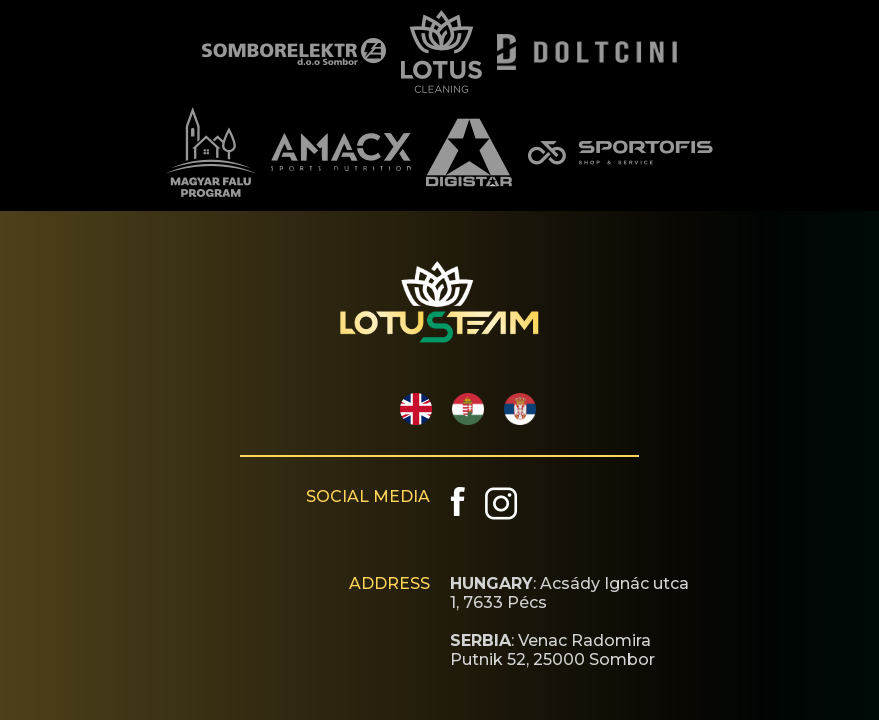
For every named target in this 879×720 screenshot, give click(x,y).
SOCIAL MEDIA (368, 496)
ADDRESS (389, 583)
